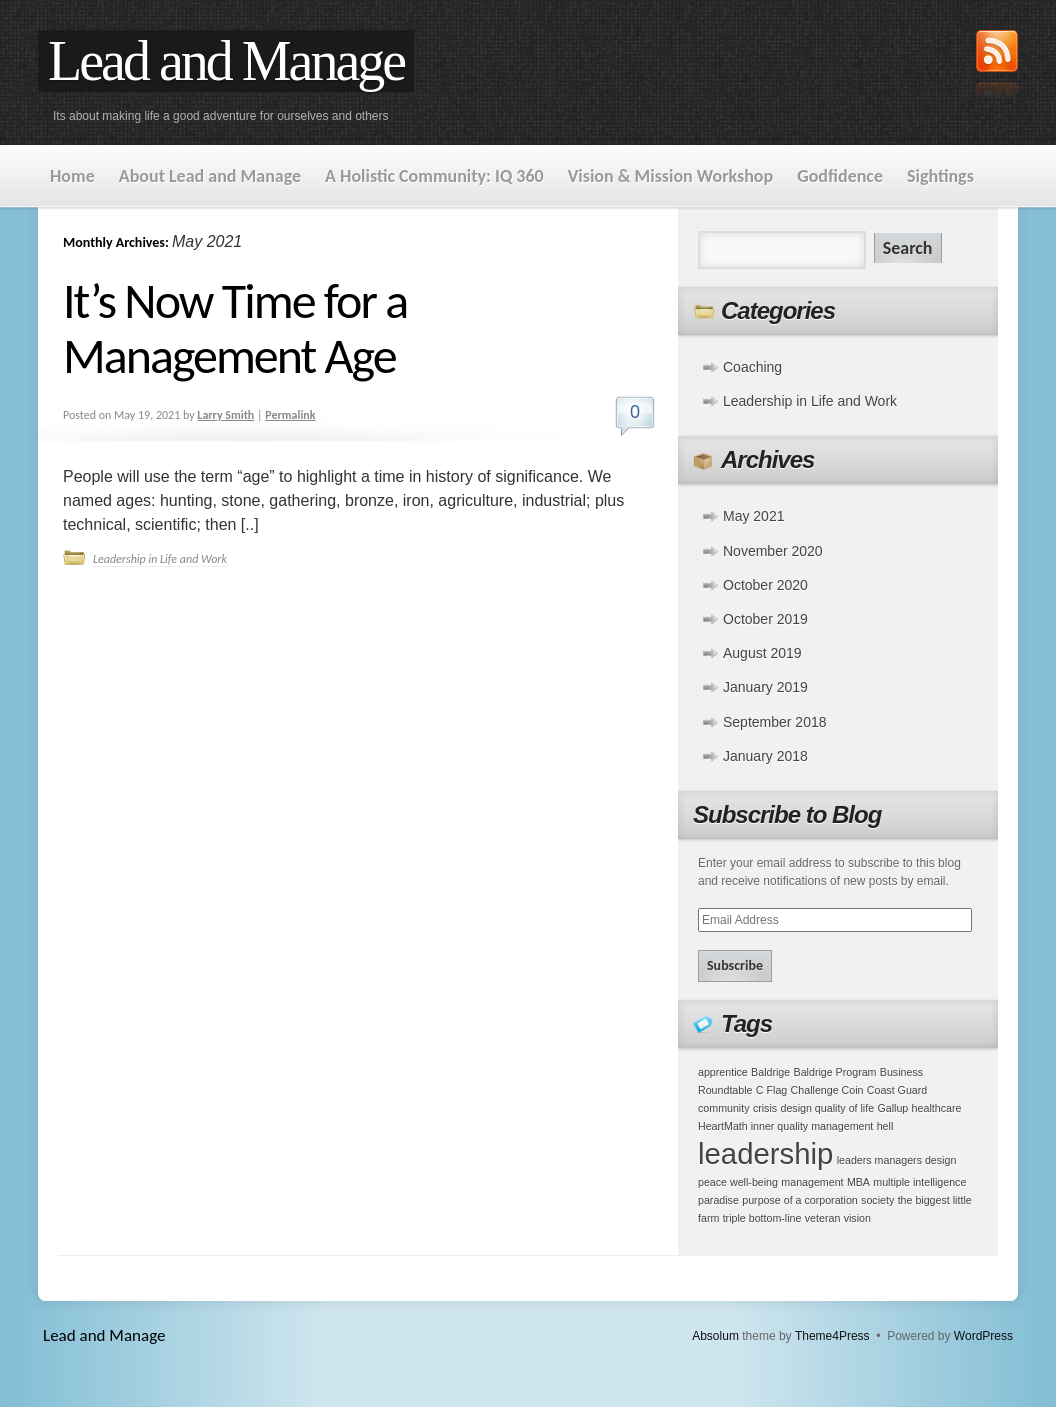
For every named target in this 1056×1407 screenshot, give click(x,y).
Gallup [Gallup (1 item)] (892, 1108)
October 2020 (765, 585)
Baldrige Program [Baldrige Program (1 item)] (835, 1072)
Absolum (715, 1336)
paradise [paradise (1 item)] (718, 1200)
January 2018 (765, 756)
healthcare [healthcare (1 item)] (937, 1108)
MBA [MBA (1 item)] (858, 1182)
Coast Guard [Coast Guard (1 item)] (897, 1090)
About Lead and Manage (210, 176)
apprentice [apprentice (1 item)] (723, 1072)
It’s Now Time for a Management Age (235, 328)
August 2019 (762, 653)
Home (72, 176)
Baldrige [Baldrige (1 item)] (770, 1072)
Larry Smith (225, 415)
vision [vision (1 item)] (857, 1218)
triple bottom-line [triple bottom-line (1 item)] (762, 1218)
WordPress (983, 1336)
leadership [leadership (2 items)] (765, 1153)
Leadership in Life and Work (160, 559)
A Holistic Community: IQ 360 (434, 176)
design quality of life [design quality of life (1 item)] (828, 1108)
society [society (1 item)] (877, 1200)
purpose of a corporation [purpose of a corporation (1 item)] (800, 1200)
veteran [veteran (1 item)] (823, 1218)
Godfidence (840, 176)
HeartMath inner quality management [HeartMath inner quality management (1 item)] (785, 1126)
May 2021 (753, 516)
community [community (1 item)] (724, 1108)
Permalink (290, 415)
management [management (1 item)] (812, 1182)
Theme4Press (832, 1336)
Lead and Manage (226, 61)
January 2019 (765, 687)
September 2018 (775, 722)
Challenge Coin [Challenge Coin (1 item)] (827, 1090)
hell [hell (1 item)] (885, 1126)
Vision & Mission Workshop (671, 176)
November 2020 (773, 551)
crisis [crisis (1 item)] (765, 1108)
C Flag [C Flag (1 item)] (771, 1090)
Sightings (940, 176)
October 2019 (765, 619)
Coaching (752, 367)
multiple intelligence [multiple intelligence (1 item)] (919, 1182)
